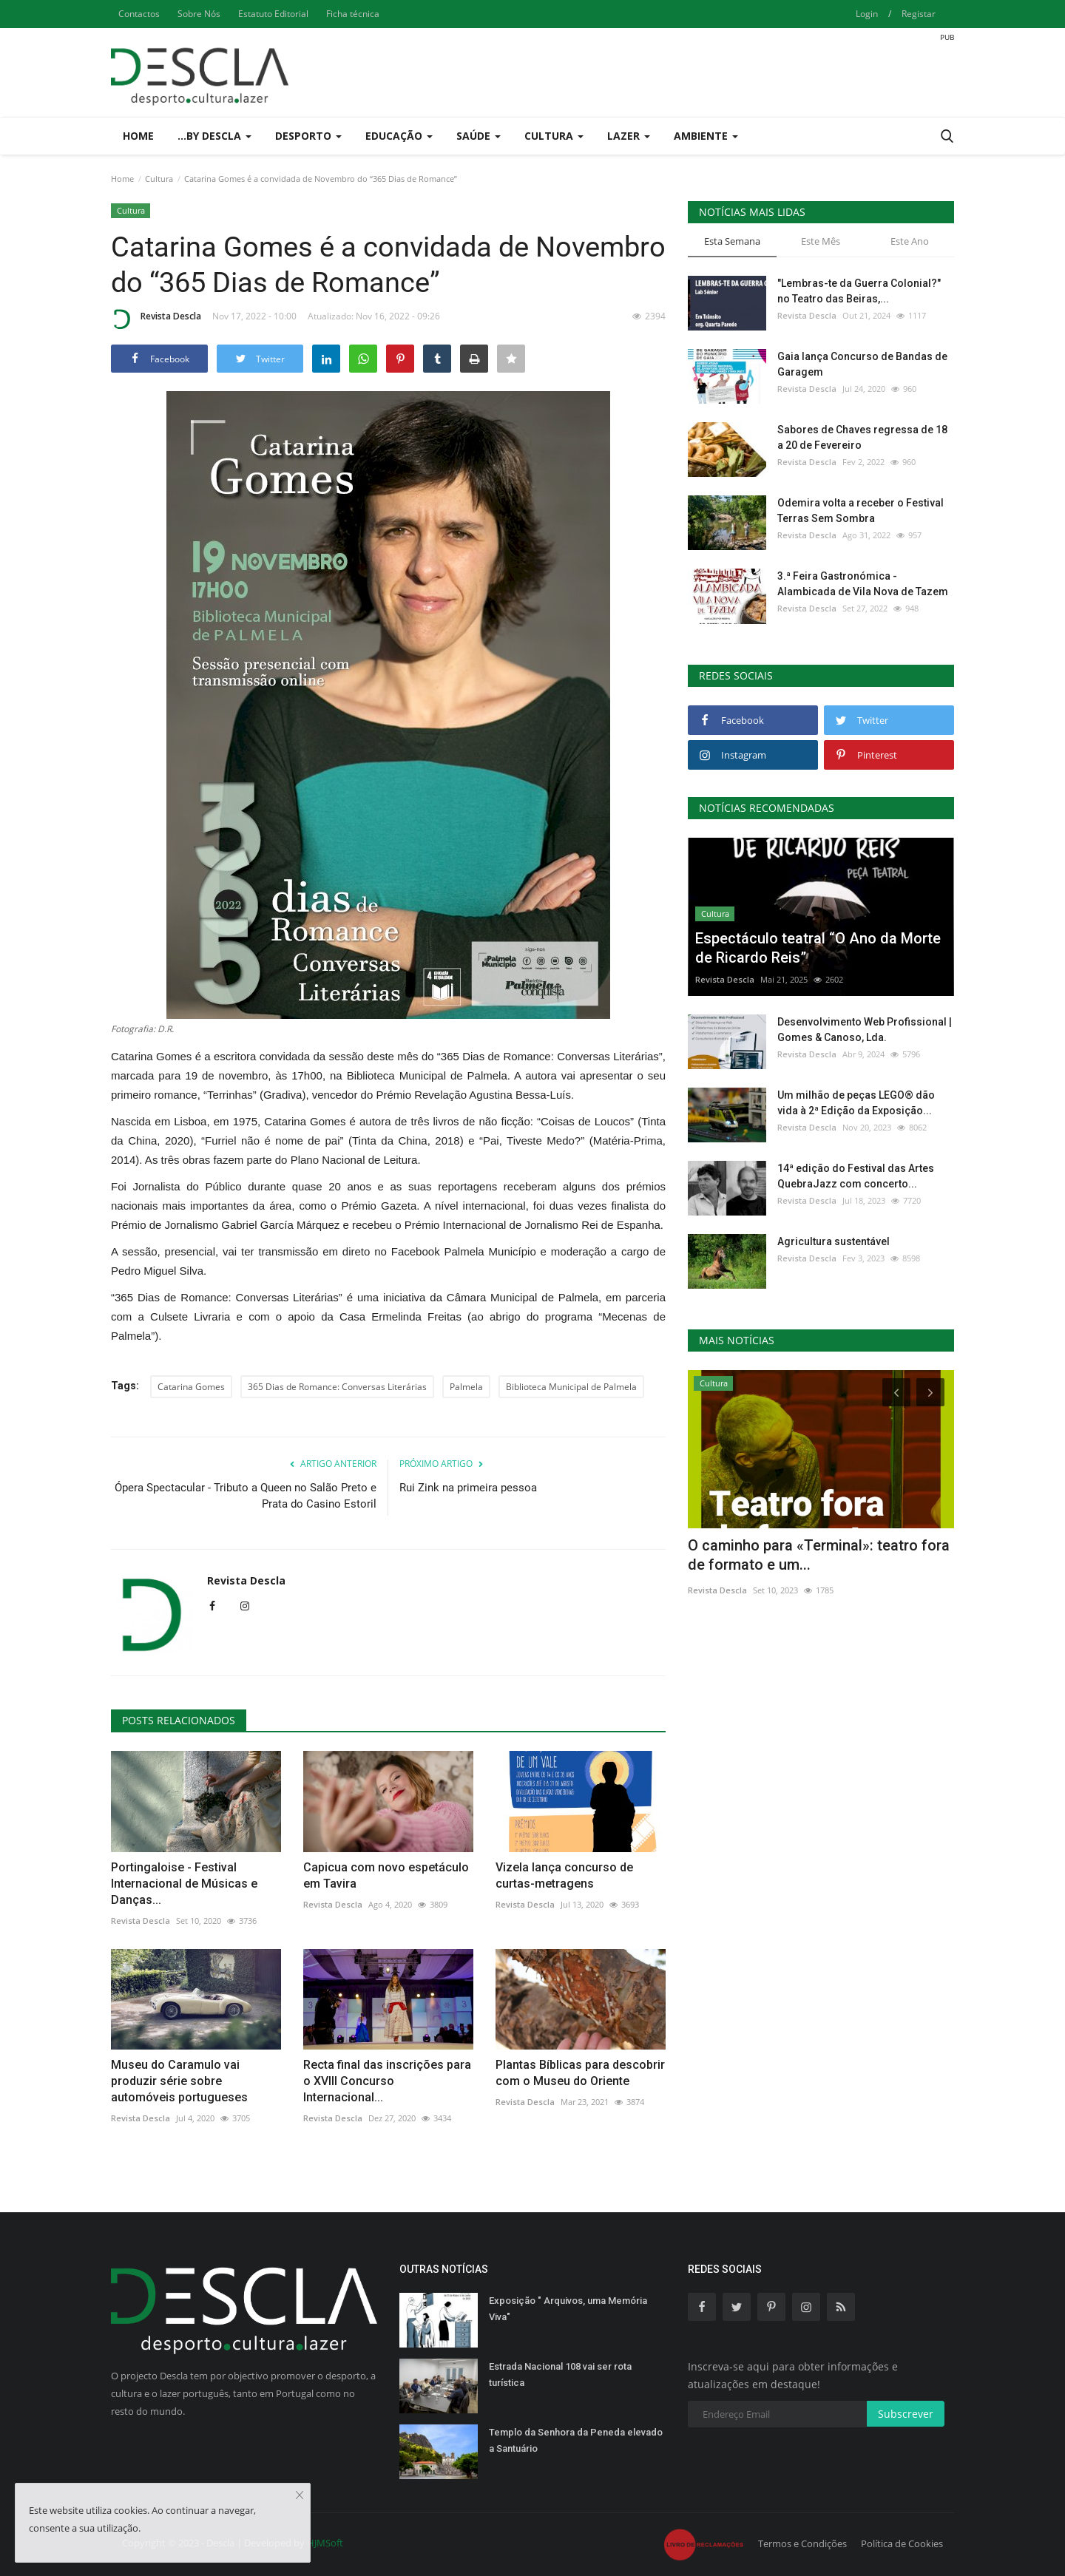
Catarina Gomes (191, 1386)
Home (138, 136)
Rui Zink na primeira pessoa (468, 1487)
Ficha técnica (352, 13)
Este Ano (909, 241)
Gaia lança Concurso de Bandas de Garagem (862, 364)
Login (867, 13)
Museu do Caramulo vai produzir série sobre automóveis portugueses (179, 2081)
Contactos (139, 13)
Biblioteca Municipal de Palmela (571, 1386)
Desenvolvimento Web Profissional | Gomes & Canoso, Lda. (864, 1029)
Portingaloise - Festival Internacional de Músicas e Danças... (184, 1883)
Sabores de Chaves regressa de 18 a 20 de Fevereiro (862, 437)
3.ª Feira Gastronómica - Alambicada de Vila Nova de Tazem (862, 583)
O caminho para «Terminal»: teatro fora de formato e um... (819, 1554)
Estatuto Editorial (273, 13)
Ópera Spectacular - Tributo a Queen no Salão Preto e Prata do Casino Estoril (245, 1496)
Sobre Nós (199, 13)
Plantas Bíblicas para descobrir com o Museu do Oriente (580, 2073)
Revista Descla (156, 319)
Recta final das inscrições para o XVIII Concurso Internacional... (387, 2081)
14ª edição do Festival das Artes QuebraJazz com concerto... (855, 1176)
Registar (919, 13)
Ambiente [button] (706, 136)
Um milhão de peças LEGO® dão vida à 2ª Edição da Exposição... (856, 1102)
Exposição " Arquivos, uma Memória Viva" (568, 2308)
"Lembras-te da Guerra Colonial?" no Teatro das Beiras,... (859, 291)
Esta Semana (732, 241)
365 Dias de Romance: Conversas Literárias (337, 1386)
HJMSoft (325, 2542)
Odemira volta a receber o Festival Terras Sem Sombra (860, 510)
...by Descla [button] (214, 136)
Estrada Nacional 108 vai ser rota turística (560, 2374)
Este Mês (820, 241)
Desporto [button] (308, 136)
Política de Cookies (902, 2543)
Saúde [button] (478, 136)
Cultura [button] (554, 136)
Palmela (466, 1386)
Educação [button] (399, 136)
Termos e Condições (802, 2543)
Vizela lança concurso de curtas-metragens (564, 1875)
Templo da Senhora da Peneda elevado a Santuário (576, 2440)
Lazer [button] (628, 136)
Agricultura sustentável (833, 1241)
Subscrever (905, 2414)
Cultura (159, 178)
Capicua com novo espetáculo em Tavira (386, 1875)
